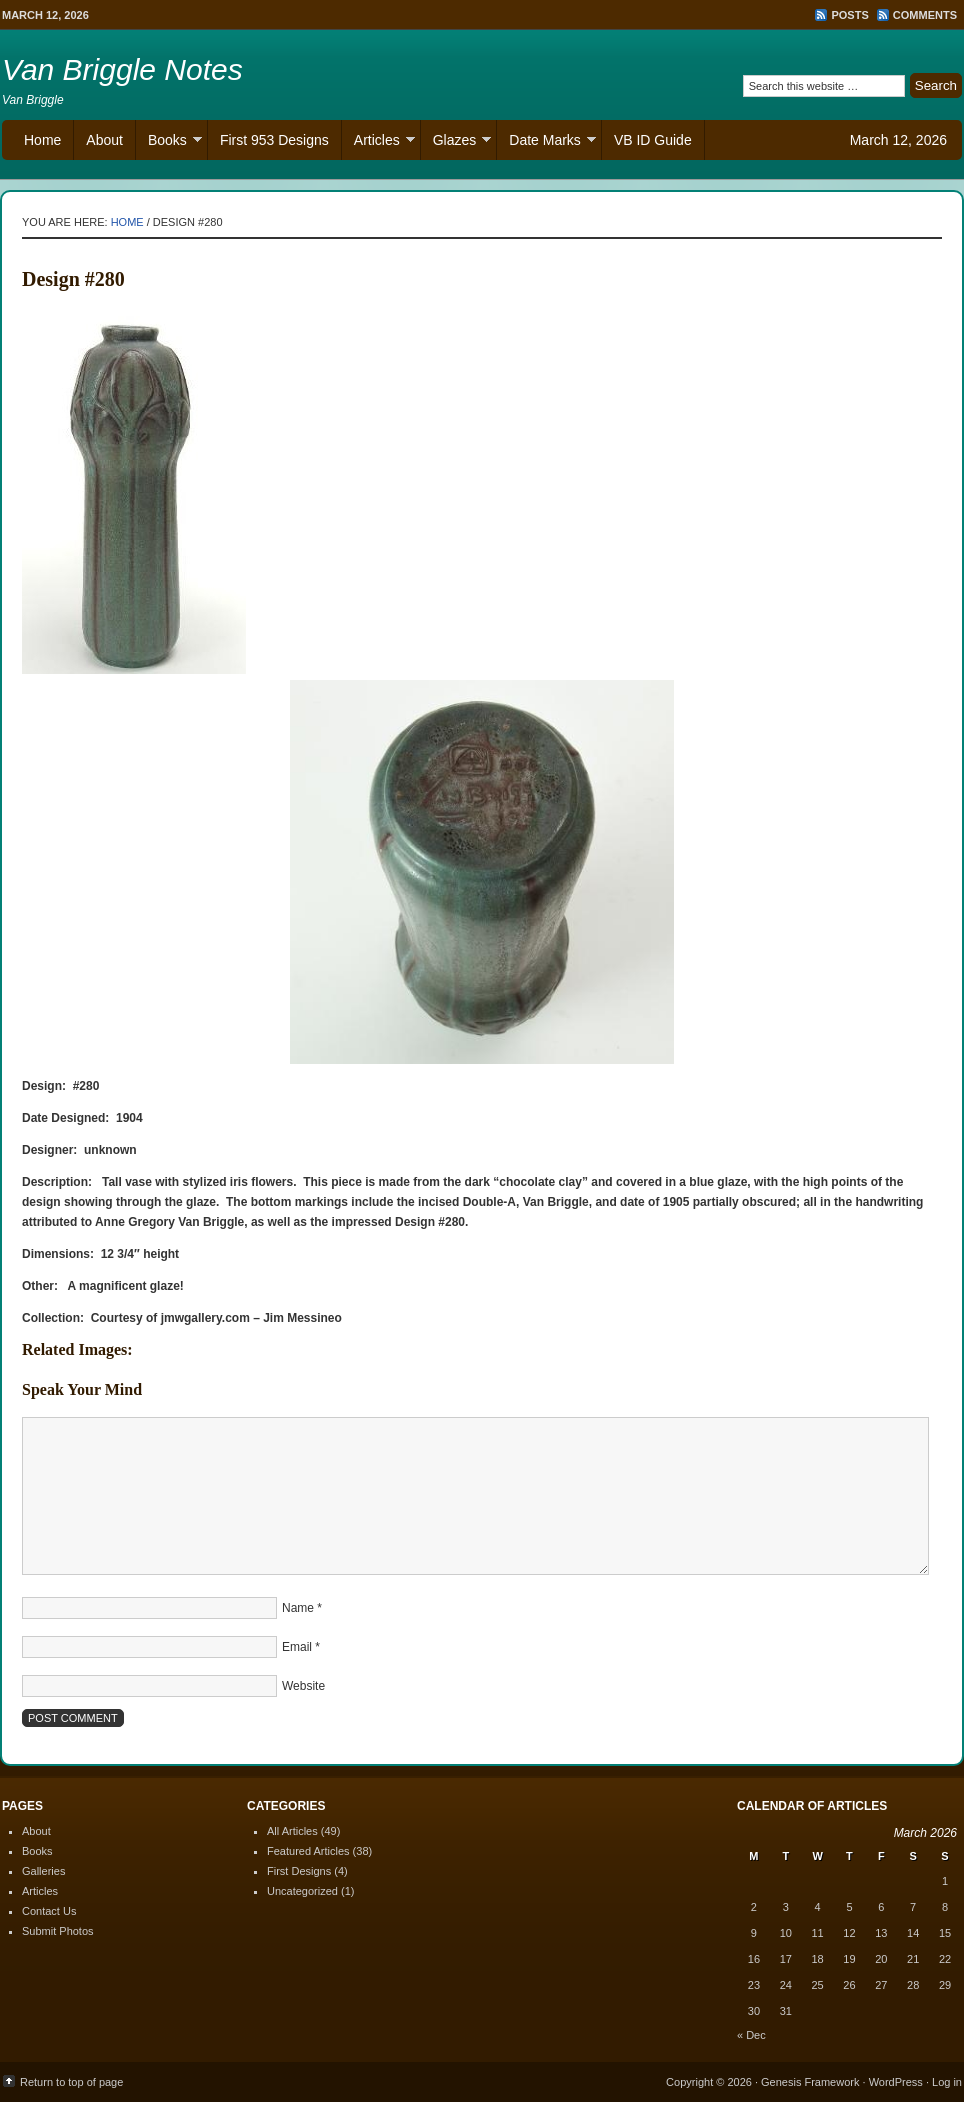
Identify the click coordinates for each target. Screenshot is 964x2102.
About (104, 140)
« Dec (751, 2035)
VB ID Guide (653, 140)
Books (169, 142)
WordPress (896, 2082)
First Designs (299, 1871)
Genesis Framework (810, 2082)
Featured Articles (308, 1851)
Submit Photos (58, 1931)
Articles (378, 142)
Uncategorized (302, 1891)
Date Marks (546, 142)
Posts (849, 15)
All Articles (292, 1831)
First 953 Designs (274, 140)
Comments (925, 15)
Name (298, 1608)
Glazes (456, 142)
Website (303, 1686)
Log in (947, 2082)
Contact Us (49, 1911)
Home (42, 140)
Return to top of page (71, 2082)
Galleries (43, 1871)
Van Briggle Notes (122, 69)
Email (297, 1647)
